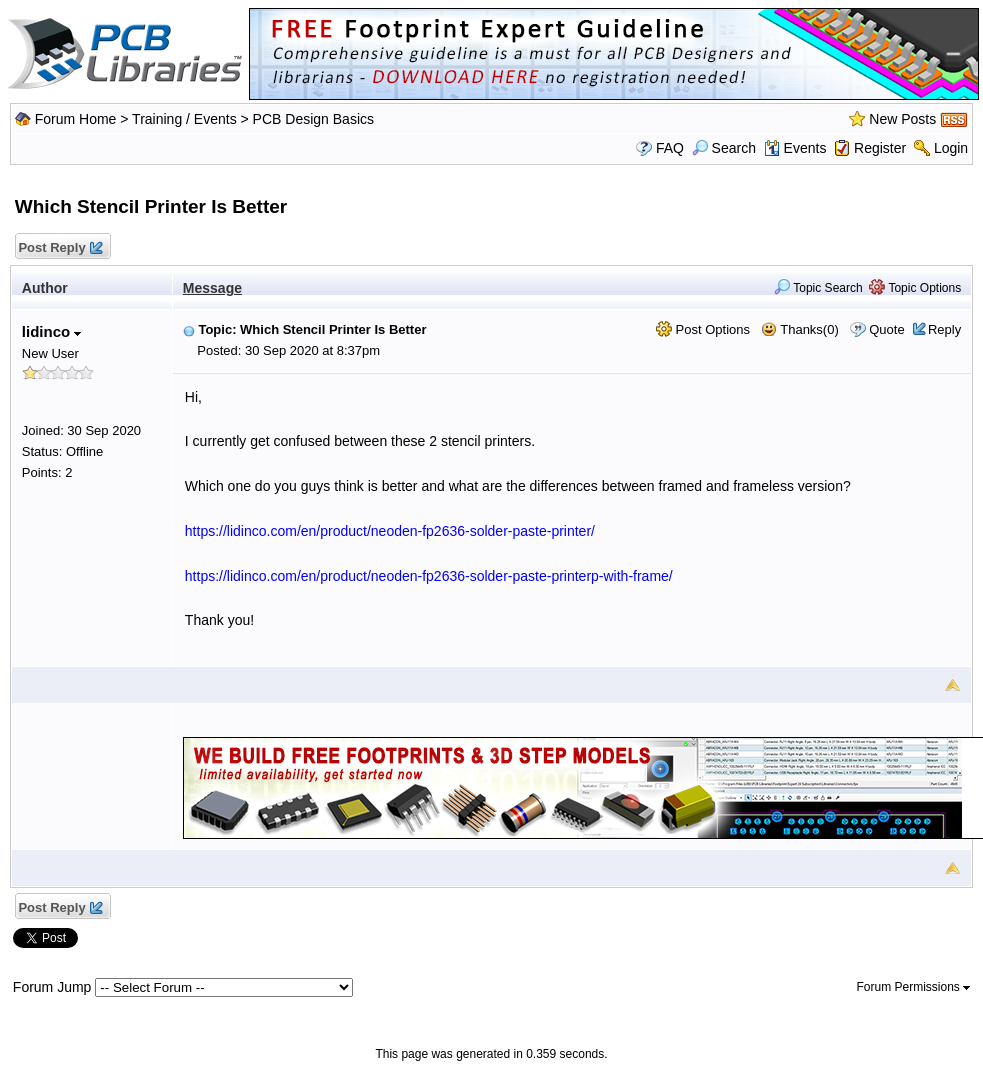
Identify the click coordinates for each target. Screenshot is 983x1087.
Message (212, 288)
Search (724, 148)
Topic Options (915, 288)
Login (951, 148)
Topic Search (818, 288)
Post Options (703, 329)
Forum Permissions (913, 987)
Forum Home (76, 119)
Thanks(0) (800, 329)
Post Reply (60, 248)
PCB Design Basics (313, 119)
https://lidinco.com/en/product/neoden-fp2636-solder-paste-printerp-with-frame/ (429, 576)
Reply (944, 329)
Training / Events (184, 119)
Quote (886, 329)
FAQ (670, 148)
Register (880, 148)
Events (795, 148)
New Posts (902, 119)
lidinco (52, 331)
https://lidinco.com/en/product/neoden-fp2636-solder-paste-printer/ (390, 531)
